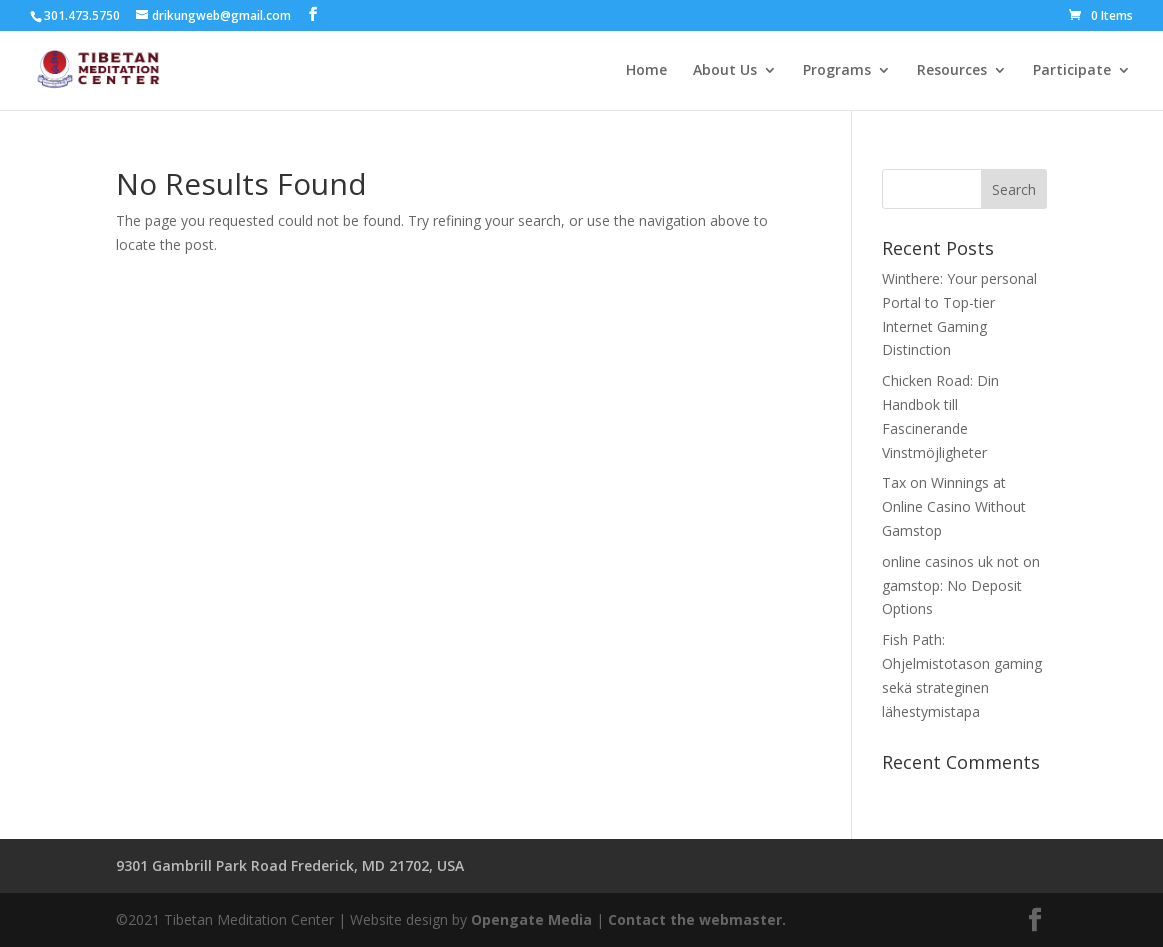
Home (646, 71)
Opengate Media (531, 919)
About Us (725, 71)
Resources (952, 71)
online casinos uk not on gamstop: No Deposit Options (961, 585)
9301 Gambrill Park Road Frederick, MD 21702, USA (290, 865)
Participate (1072, 71)
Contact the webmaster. (697, 919)
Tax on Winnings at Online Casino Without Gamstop (954, 506)
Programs (837, 71)
